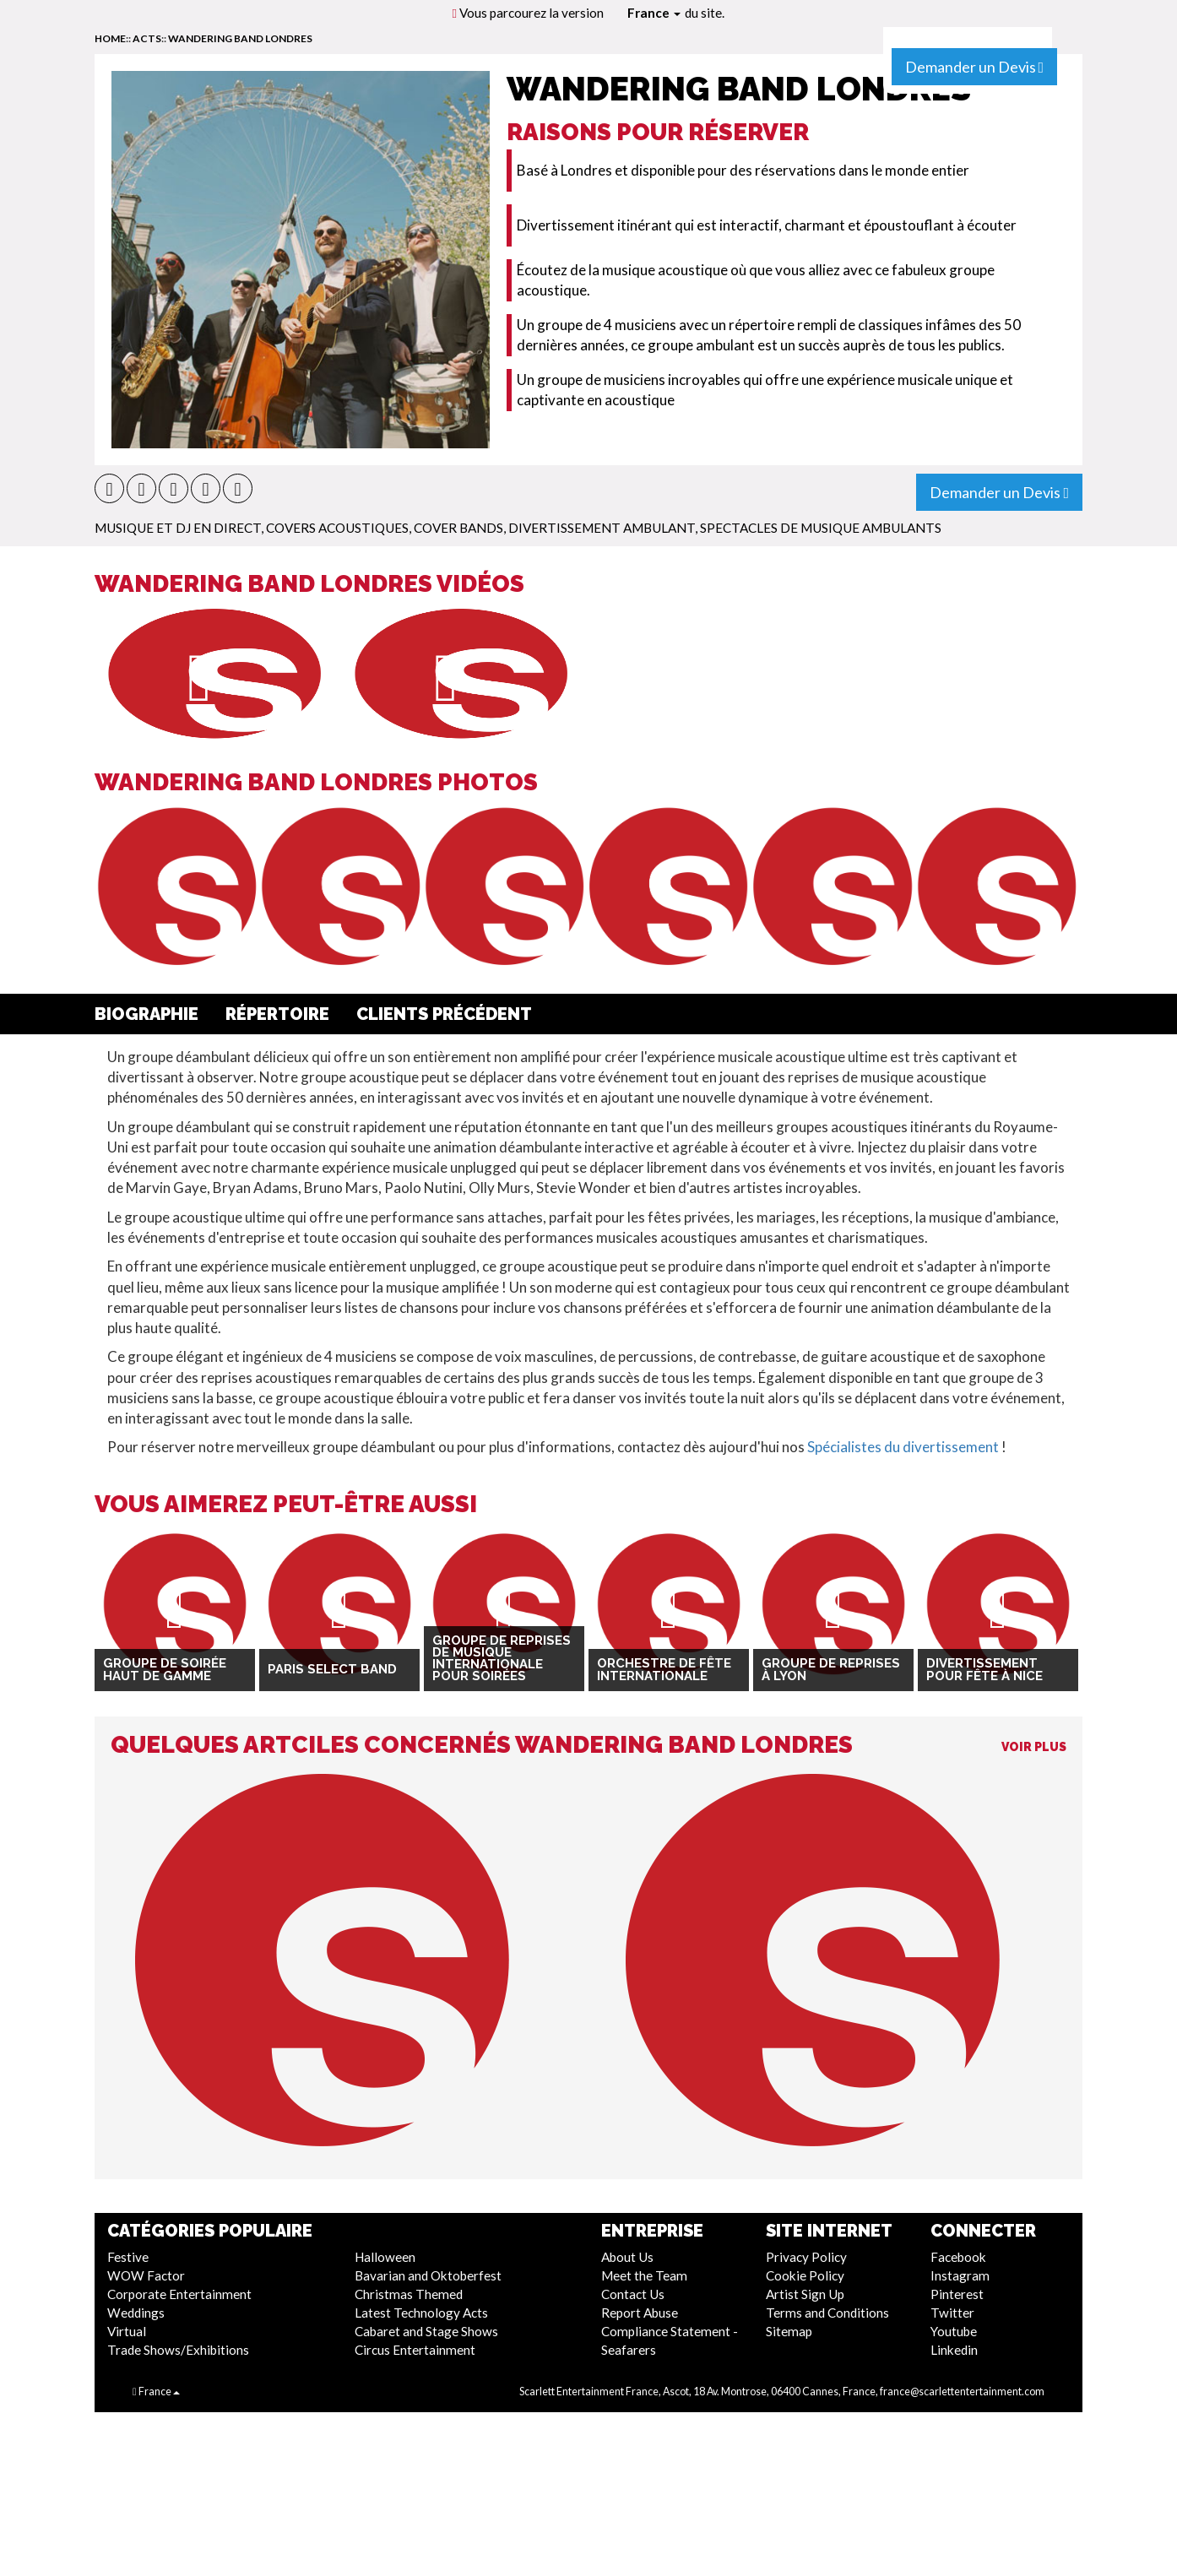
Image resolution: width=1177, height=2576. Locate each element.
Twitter (952, 2312)
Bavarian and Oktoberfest (428, 2275)
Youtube (953, 2331)
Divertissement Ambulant (601, 527)
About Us (627, 2256)
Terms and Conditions (827, 2312)
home (110, 38)
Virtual (126, 2331)
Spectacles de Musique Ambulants (820, 527)
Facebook (958, 2256)
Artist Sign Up (805, 2294)
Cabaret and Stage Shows (426, 2331)
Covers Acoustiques (337, 527)
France (654, 12)
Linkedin (954, 2349)
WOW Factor (146, 2275)
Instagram (960, 2275)
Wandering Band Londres (240, 38)
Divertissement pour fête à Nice (984, 1669)
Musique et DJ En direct (178, 527)
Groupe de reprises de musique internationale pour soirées (501, 1659)
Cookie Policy (805, 2275)
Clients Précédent (444, 1014)
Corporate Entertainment (179, 2294)
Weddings (136, 2312)
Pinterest (957, 2294)
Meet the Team (644, 2275)
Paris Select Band (332, 1669)
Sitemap (789, 2331)
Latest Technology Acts (421, 2312)
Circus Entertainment (415, 2349)
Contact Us (632, 2294)
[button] (109, 488)
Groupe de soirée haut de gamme (164, 1669)
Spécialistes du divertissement (903, 1447)
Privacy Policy (806, 2256)
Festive (128, 2256)
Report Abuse (639, 2312)
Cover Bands (458, 527)
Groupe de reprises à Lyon (831, 1669)
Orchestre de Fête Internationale (664, 1669)
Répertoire (277, 1014)
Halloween (385, 2256)
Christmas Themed (409, 2294)
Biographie (146, 1014)
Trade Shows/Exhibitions (178, 2349)
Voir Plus (1033, 1747)
